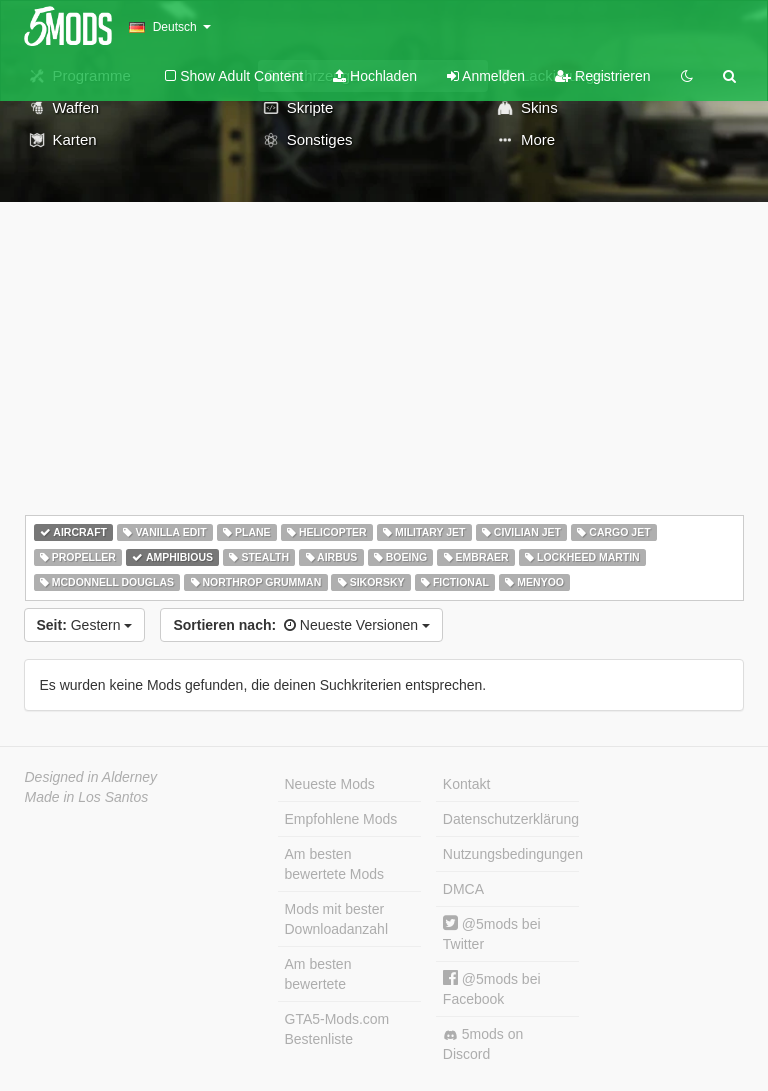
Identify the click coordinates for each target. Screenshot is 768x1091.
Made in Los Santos (87, 797)
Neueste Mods (330, 784)
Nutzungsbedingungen (511, 854)
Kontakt (466, 784)
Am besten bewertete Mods (335, 864)
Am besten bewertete (318, 974)
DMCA (463, 889)
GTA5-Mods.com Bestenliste (337, 1029)
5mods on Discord (483, 1044)
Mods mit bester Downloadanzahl (337, 919)
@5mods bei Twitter (492, 933)
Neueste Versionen (301, 625)
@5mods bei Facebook (492, 988)
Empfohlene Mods (341, 819)
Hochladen (375, 76)
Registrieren (602, 76)
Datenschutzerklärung (511, 819)
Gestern (85, 625)
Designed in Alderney (91, 777)
